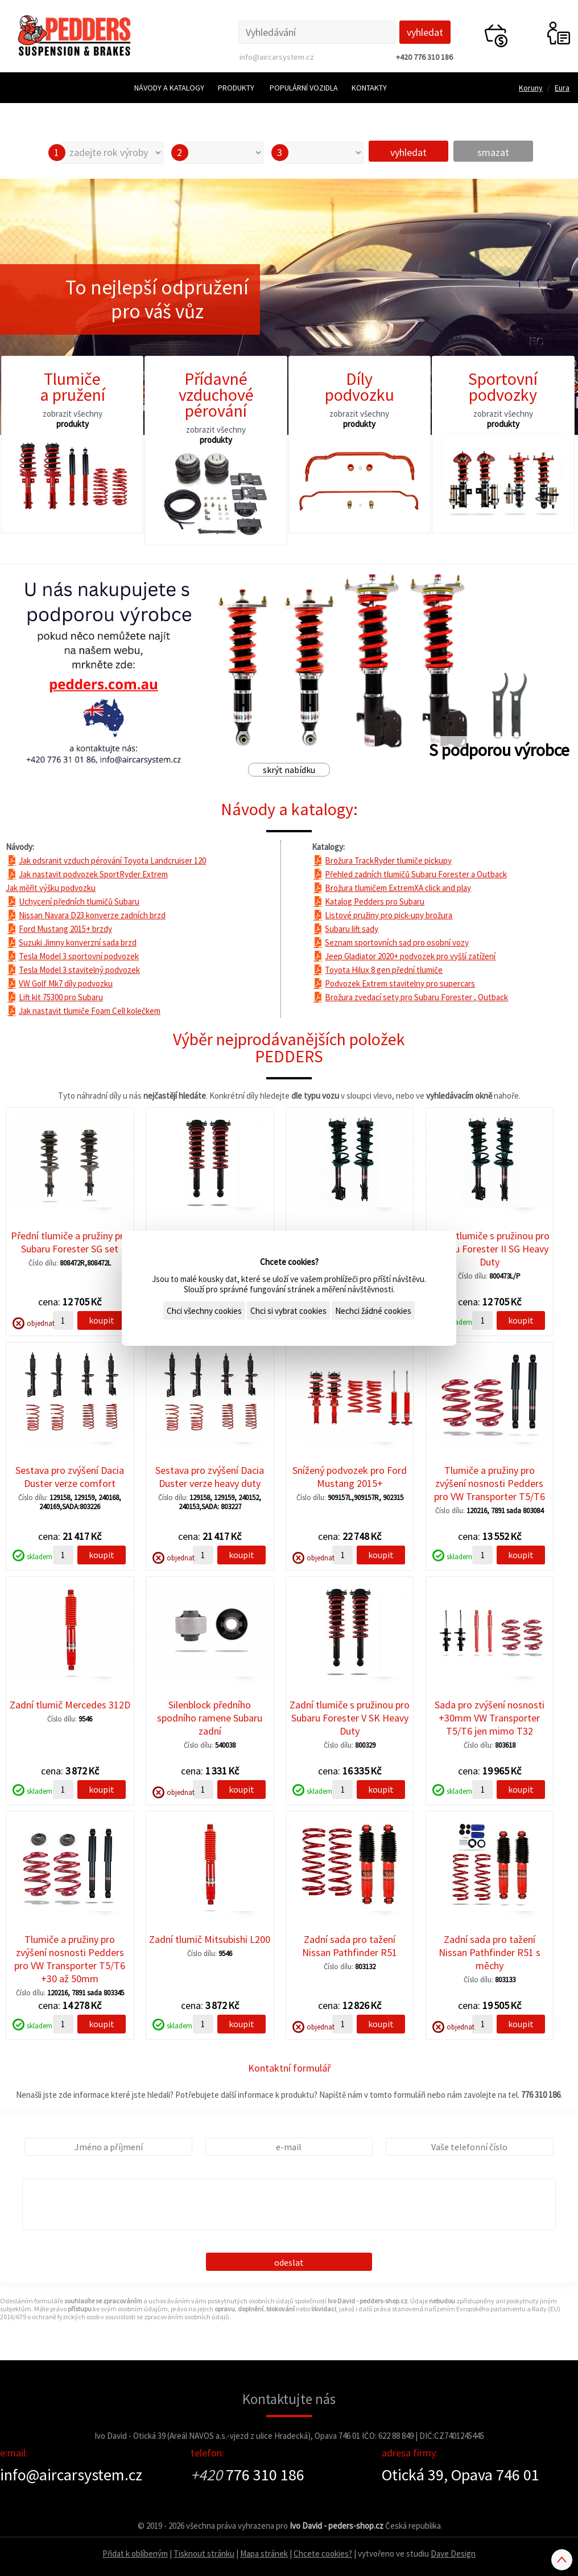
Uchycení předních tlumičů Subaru (79, 901)
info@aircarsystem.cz (277, 57)
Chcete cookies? (323, 2553)
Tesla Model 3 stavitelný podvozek (79, 969)
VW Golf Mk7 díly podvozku (66, 983)
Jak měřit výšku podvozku (51, 887)
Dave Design (453, 2553)
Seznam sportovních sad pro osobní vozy (397, 942)
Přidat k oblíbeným (135, 2553)
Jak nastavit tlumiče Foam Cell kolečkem (89, 1010)
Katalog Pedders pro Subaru (374, 901)
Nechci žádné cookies (373, 1310)
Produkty (236, 88)
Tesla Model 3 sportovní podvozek (79, 956)
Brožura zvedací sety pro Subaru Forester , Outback (416, 997)
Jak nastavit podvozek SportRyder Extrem (93, 874)
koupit (101, 1320)
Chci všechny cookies (204, 1310)
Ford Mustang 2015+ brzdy (65, 928)
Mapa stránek (264, 2553)
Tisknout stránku (204, 2553)
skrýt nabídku (289, 769)
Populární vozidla (304, 88)
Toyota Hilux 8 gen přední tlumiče (384, 969)
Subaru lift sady (351, 928)
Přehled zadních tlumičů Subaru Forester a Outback (416, 874)
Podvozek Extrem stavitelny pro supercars (400, 983)
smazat (493, 152)
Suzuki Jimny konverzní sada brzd (78, 942)
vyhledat (408, 152)
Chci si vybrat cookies (288, 1310)
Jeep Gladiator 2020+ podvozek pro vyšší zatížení (410, 956)
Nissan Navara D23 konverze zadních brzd (92, 915)
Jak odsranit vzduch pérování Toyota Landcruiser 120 (112, 860)
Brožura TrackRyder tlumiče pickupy (388, 860)
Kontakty (369, 88)
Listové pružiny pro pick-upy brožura (388, 915)
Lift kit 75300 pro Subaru (61, 997)
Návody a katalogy (169, 88)
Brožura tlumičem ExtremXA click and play (398, 887)
